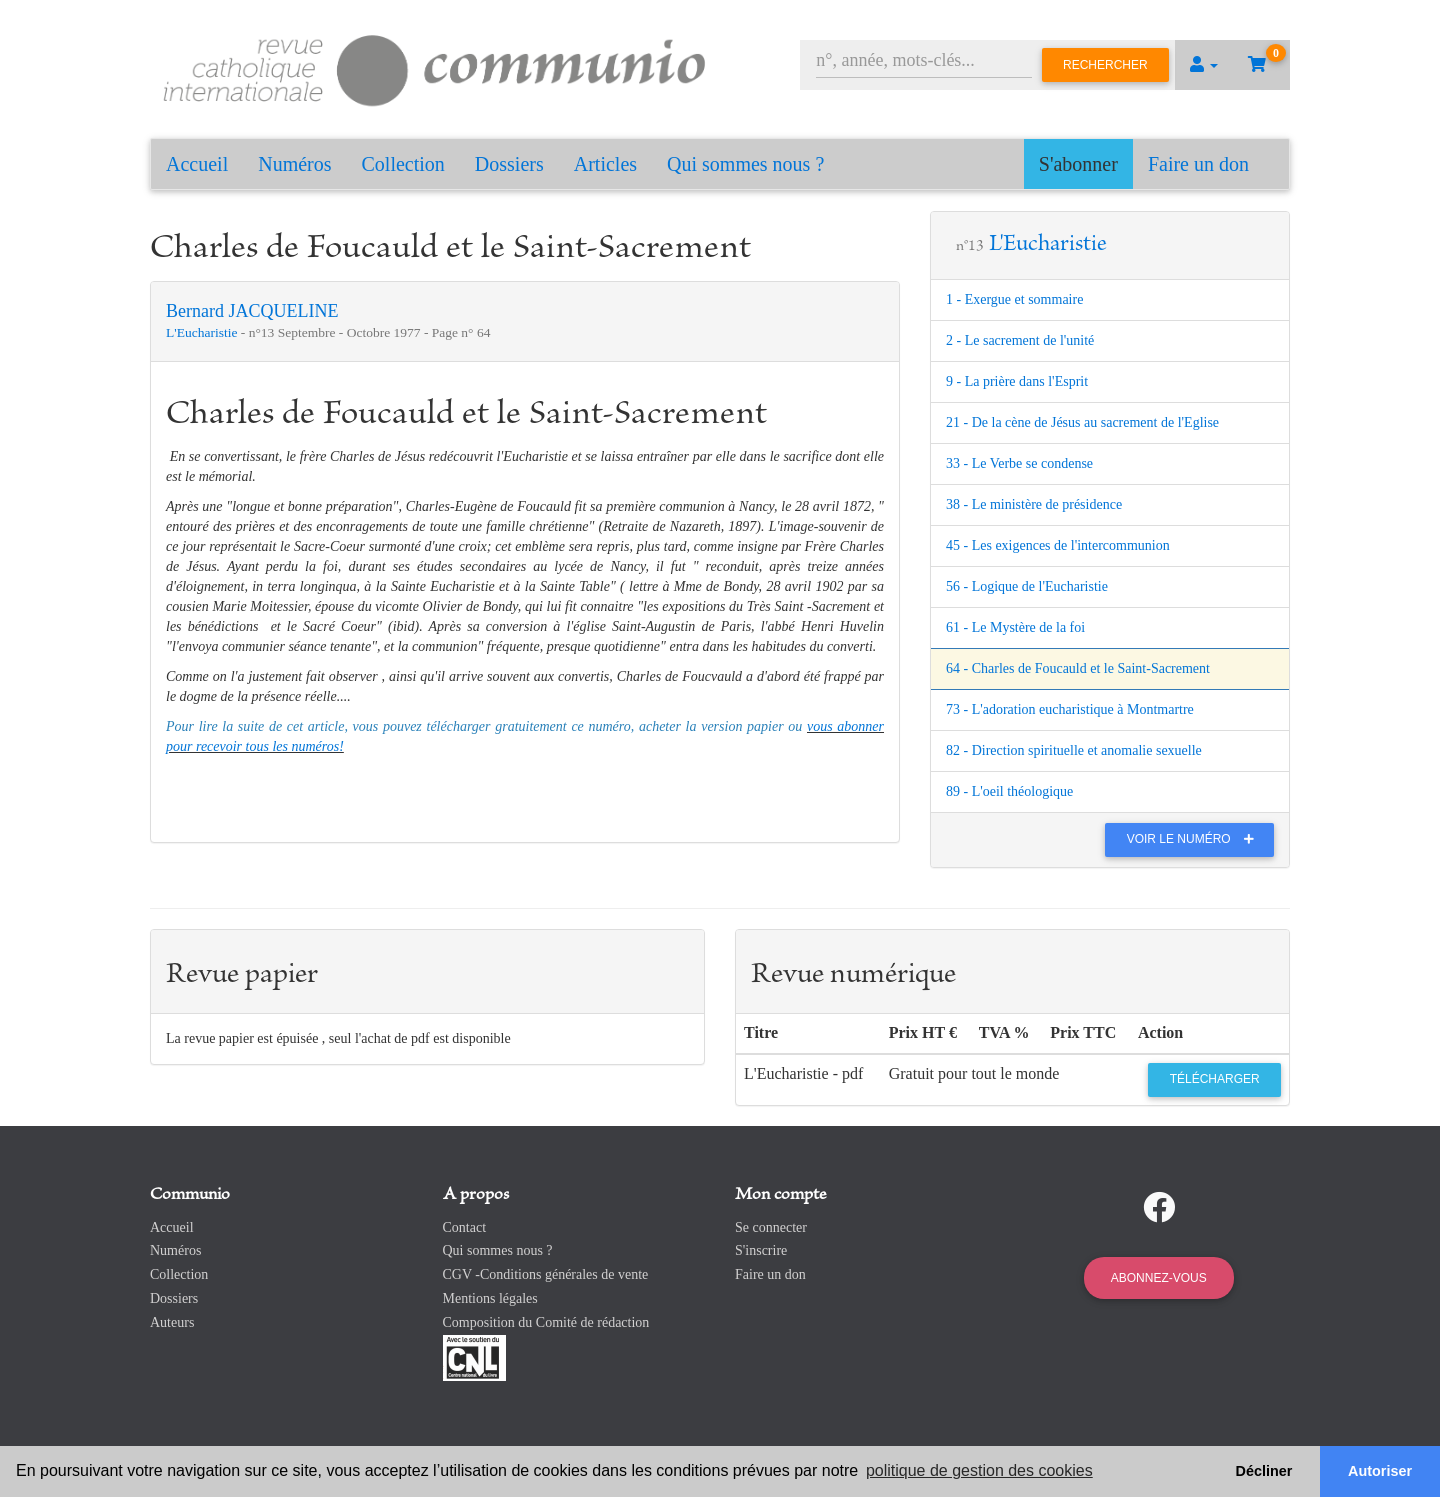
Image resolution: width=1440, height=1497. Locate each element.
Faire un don (1198, 164)
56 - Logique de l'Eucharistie (1027, 586)
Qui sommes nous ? (745, 164)
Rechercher (1105, 65)
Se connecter (771, 1227)
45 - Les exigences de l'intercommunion (1058, 545)
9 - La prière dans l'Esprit (1017, 381)
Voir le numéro (1195, 839)
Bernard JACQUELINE (252, 311)
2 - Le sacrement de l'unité (1020, 340)
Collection (403, 164)
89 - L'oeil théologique (1009, 791)
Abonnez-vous (1159, 1278)
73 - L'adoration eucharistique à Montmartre (1070, 709)
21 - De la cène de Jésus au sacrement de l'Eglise (1082, 422)
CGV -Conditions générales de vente (546, 1274)
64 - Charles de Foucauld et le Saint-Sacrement (1078, 668)
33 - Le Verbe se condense (1019, 463)
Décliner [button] (1264, 1471)
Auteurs (172, 1322)
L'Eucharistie (203, 332)
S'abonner (1078, 164)
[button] (1204, 65)
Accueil (197, 164)
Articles (605, 164)
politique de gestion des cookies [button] (979, 1470)
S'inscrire (761, 1250)
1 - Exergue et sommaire (1014, 299)
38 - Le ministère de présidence (1034, 504)
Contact (465, 1227)
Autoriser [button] (1380, 1471)
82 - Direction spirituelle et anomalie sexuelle (1074, 750)
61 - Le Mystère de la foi (1015, 627)
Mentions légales (490, 1298)
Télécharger (1215, 1079)
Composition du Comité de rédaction (546, 1322)
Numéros (294, 164)
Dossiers (509, 164)
